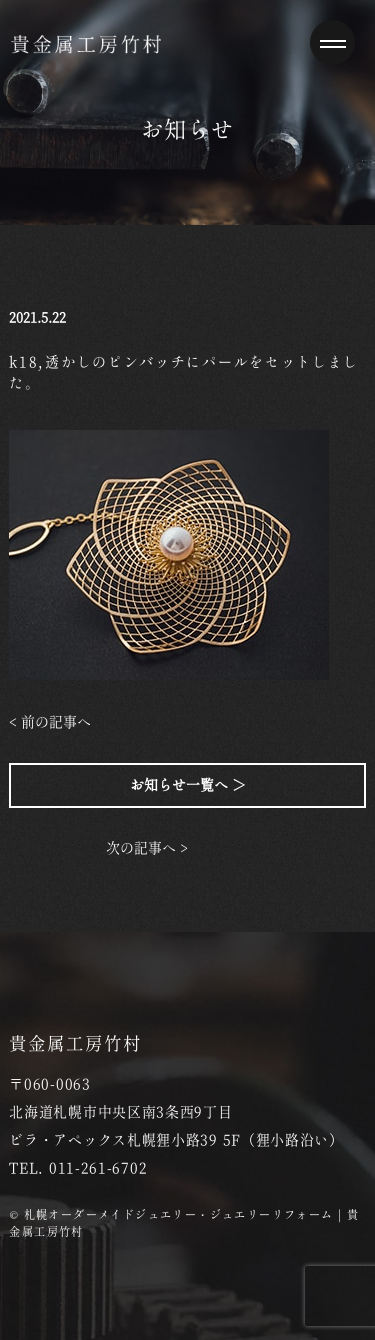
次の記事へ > (147, 848)
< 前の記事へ (50, 722)
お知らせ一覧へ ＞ (188, 785)
